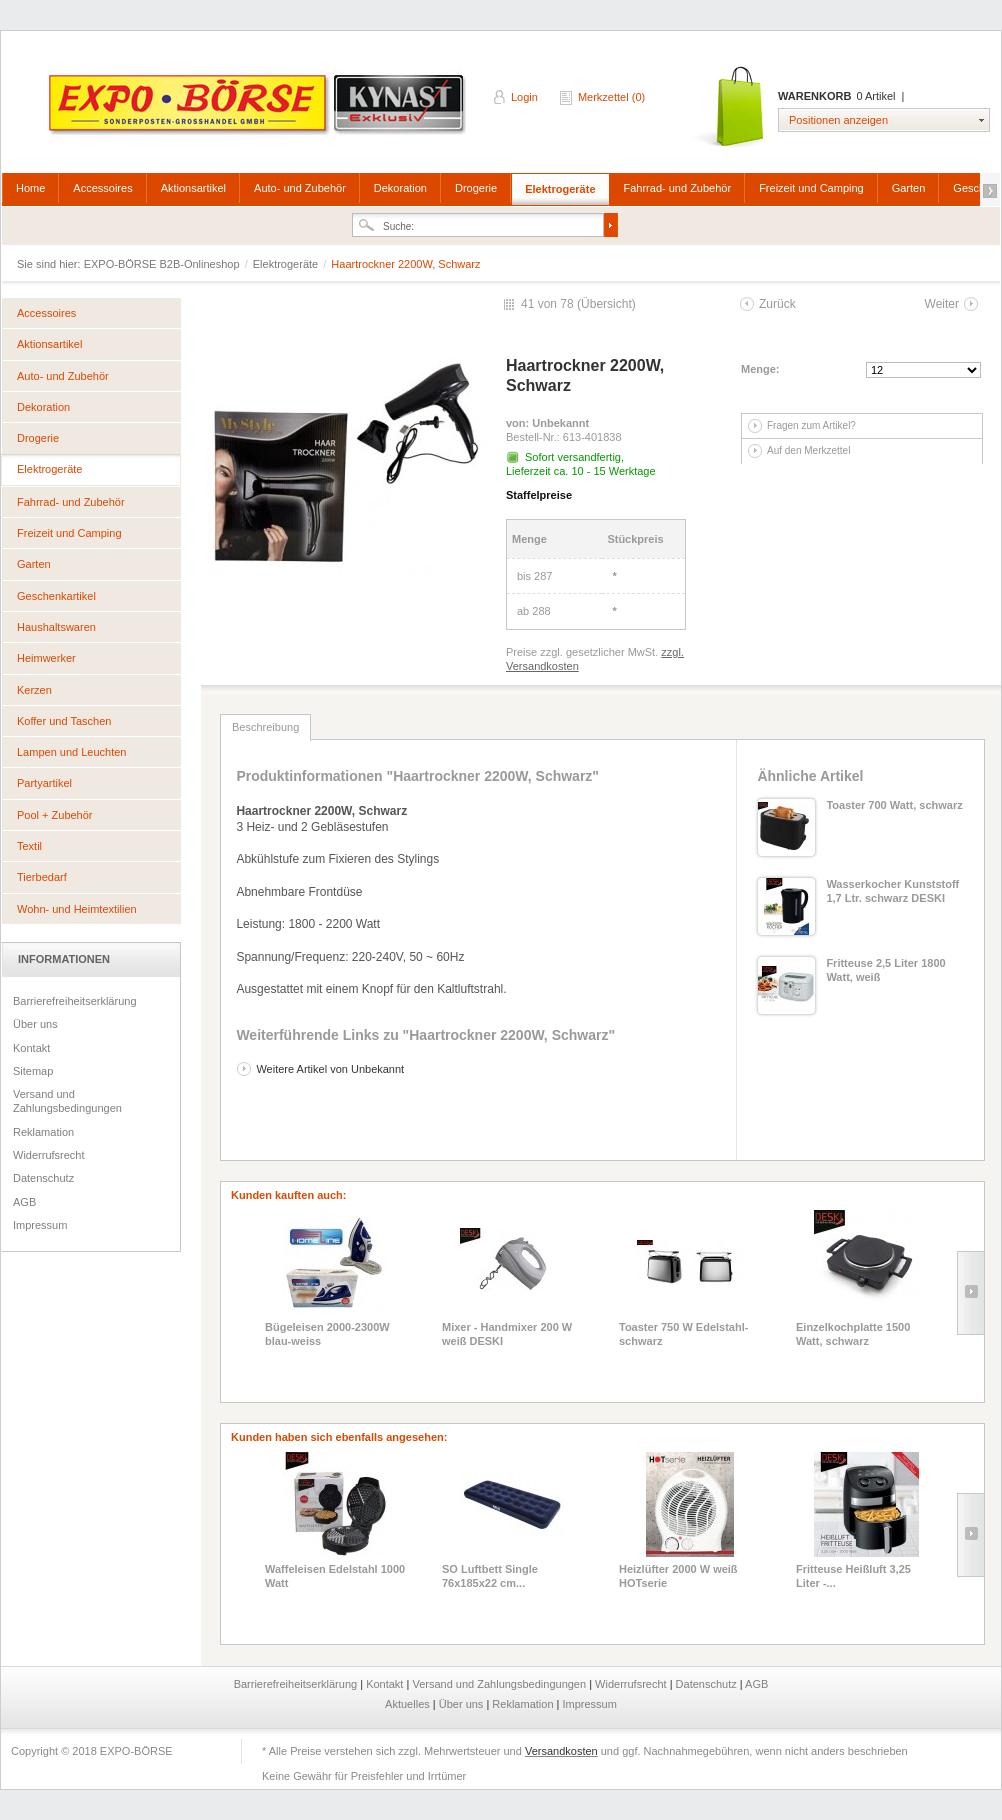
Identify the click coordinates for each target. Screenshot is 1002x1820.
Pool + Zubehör (55, 815)
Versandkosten (561, 1751)
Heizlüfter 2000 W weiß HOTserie (678, 1576)
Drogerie (476, 188)
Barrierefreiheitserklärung (75, 1001)
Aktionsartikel (193, 188)
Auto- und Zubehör (300, 188)
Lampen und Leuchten (71, 752)
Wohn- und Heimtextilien (77, 909)
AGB (24, 1202)
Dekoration (400, 188)
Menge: (760, 369)
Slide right (970, 1293)
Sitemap (33, 1071)
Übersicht (606, 304)
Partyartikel (44, 783)
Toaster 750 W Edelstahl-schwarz (683, 1334)
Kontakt (31, 1048)
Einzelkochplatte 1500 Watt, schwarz (853, 1334)
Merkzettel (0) (611, 97)
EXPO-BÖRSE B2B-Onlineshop (259, 111)
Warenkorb (729, 107)
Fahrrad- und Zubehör (678, 188)
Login (524, 97)
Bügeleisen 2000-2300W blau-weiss (327, 1334)
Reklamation (43, 1132)
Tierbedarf (42, 877)
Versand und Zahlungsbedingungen (67, 1101)
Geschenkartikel (56, 596)
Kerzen (34, 690)
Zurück (777, 304)
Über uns (35, 1024)
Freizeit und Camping (811, 188)
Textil (29, 846)
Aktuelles (409, 1704)
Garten (909, 188)
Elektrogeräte (560, 189)
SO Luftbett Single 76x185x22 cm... (490, 1576)
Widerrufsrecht (49, 1155)
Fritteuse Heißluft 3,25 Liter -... (853, 1576)
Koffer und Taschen (64, 721)
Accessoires (102, 188)
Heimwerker (46, 658)
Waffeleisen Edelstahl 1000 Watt (335, 1576)
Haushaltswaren (56, 627)
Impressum (40, 1225)
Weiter (942, 304)
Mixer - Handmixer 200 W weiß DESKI (507, 1334)
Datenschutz (43, 1178)
